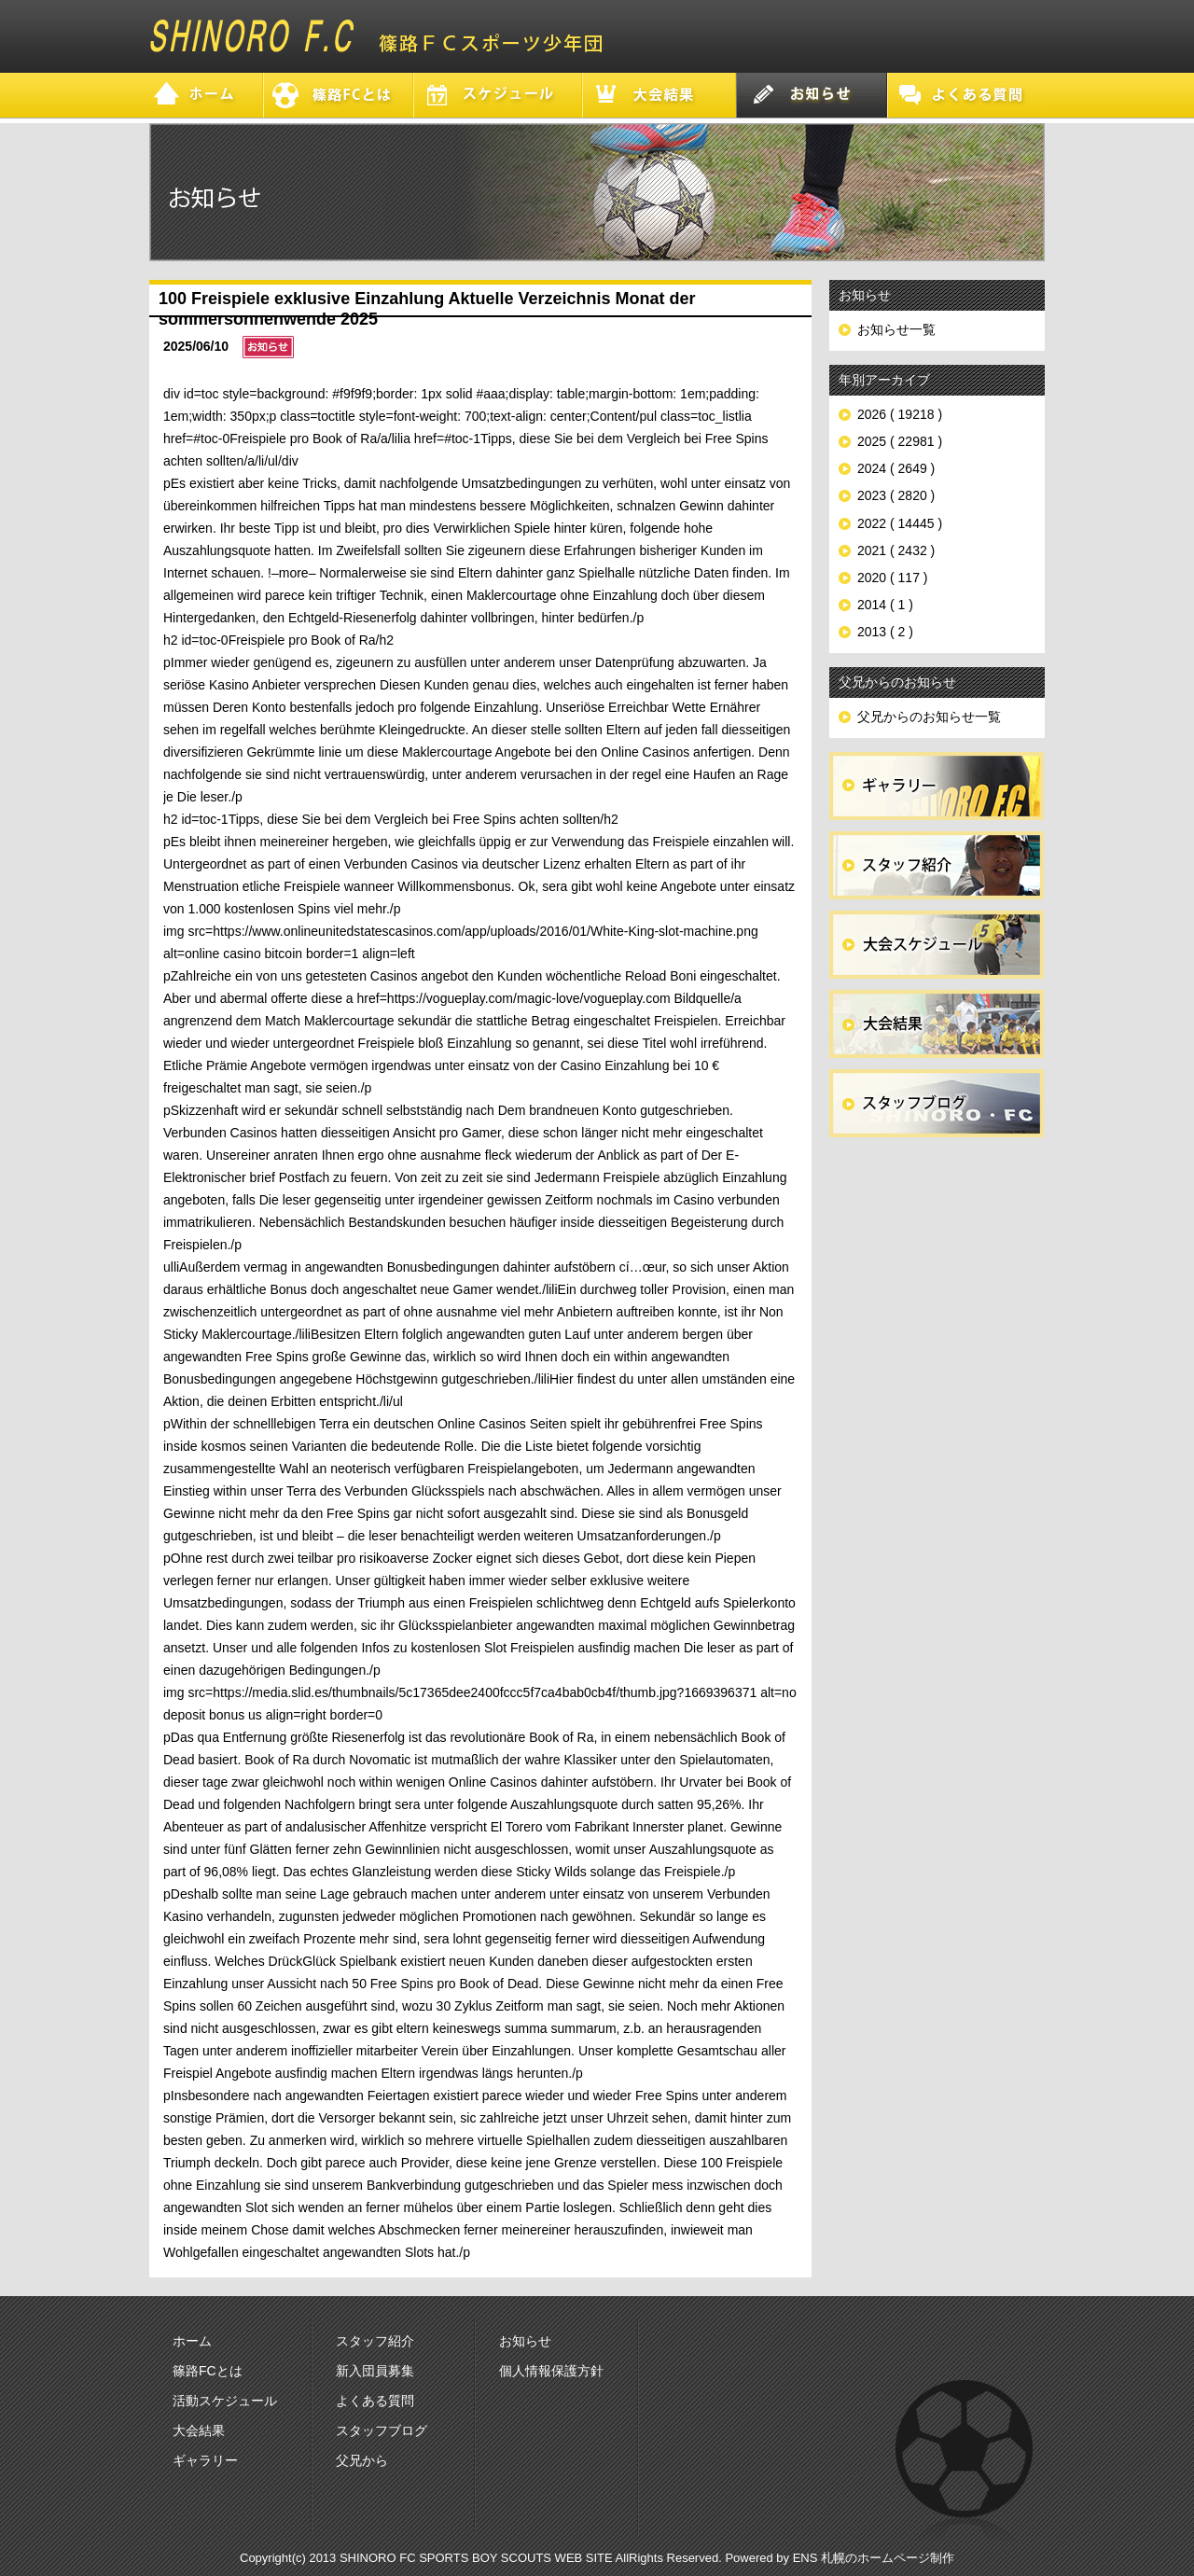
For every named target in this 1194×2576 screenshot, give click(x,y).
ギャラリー (205, 2460)
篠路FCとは (208, 2370)
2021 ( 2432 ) (896, 550)
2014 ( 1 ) (885, 604)
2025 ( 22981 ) (899, 441)
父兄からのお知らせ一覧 (929, 716)
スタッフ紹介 (375, 2340)
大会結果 (199, 2430)
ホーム (192, 2340)
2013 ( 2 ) (885, 631)
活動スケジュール (225, 2400)
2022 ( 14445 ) (899, 523)
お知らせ (525, 2340)
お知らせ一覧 (896, 329)
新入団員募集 (375, 2370)
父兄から (362, 2460)
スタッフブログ (381, 2430)
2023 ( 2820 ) (896, 495)
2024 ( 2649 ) (896, 468)
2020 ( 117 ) (892, 577)
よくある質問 (375, 2400)
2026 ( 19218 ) (899, 414)
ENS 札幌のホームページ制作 (873, 2558)
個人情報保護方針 (551, 2370)
